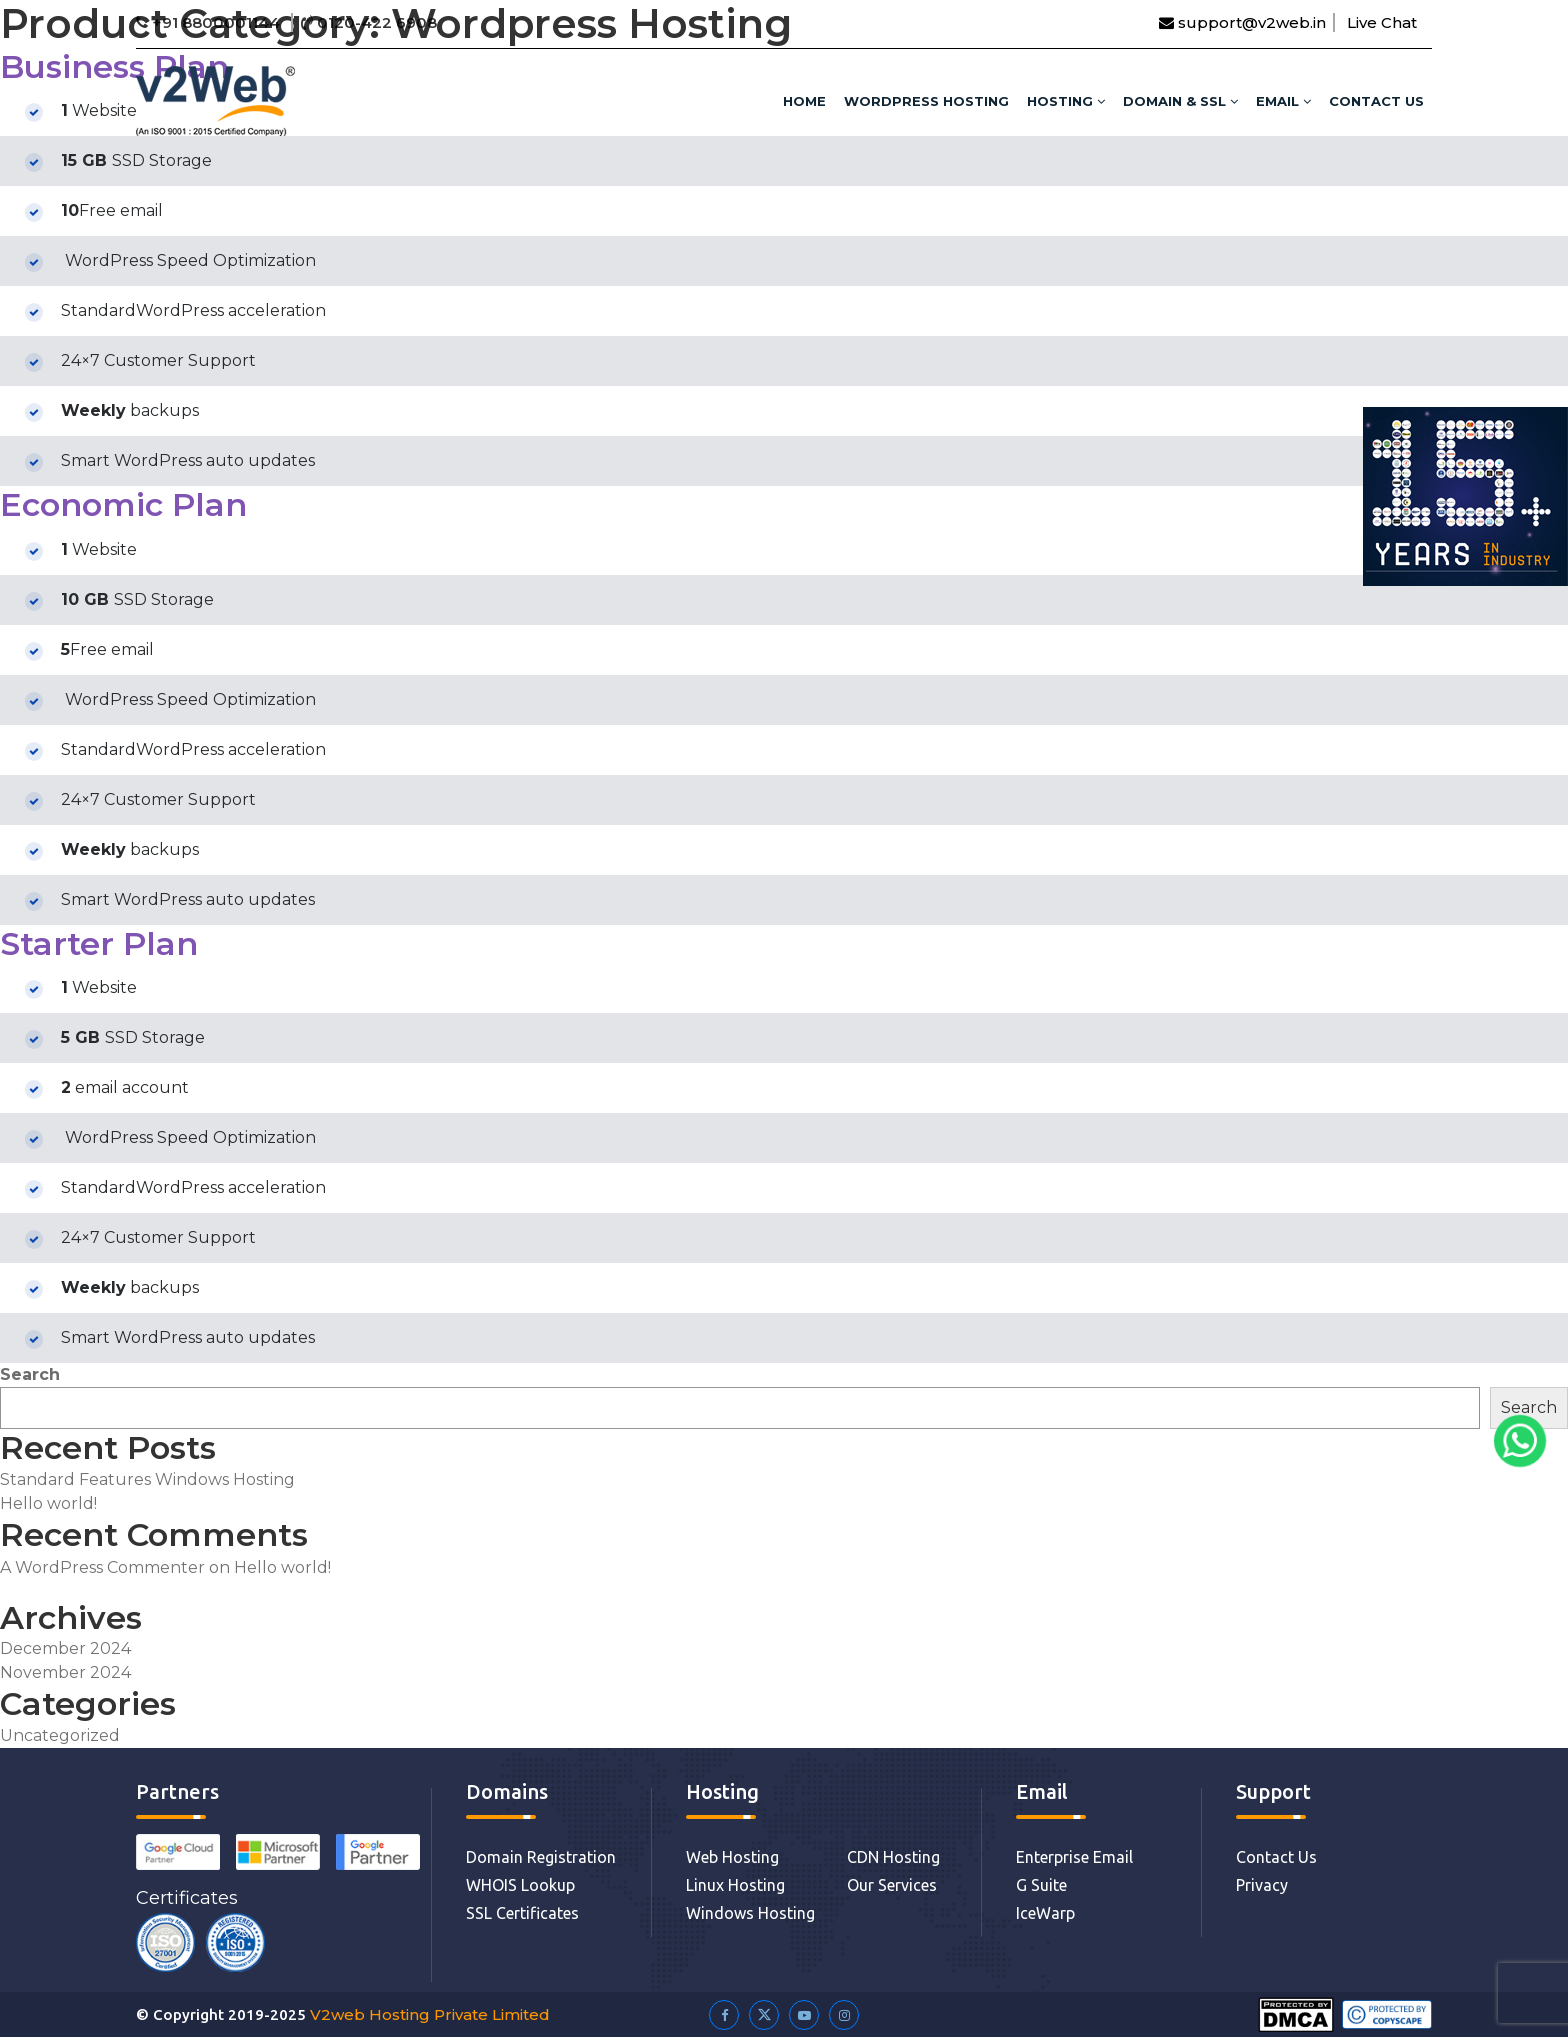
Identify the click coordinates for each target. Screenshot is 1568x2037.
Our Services (892, 1885)
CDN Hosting (893, 1857)
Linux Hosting (735, 1885)
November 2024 (65, 1672)
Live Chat (1382, 22)
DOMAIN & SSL (1180, 101)
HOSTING (1066, 101)
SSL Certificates (522, 1913)
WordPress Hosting (926, 101)
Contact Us (1376, 101)
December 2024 (65, 1648)
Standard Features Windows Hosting (147, 1479)
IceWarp (1045, 1913)
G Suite (1041, 1885)
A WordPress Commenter (102, 1567)
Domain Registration (541, 1857)
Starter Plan (99, 943)
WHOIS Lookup (520, 1885)
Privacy (1262, 1885)
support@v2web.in (1242, 22)
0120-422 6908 (369, 22)
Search (30, 1374)
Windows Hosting (750, 1913)
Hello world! (48, 1503)
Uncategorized (60, 1735)
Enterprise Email (1074, 1857)
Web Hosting (732, 1857)
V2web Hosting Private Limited (430, 2014)
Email (1283, 101)
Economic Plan (123, 504)
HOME (804, 101)
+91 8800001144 (210, 22)
